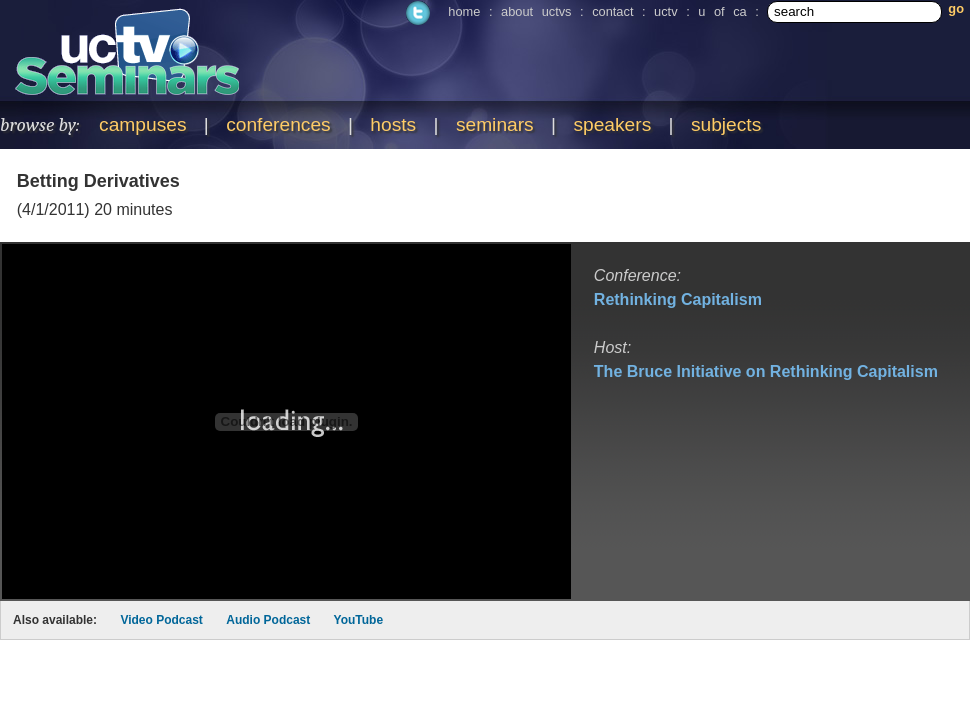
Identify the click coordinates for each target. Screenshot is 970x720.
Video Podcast (161, 620)
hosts (393, 124)
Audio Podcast (268, 620)
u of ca (722, 11)
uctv (665, 11)
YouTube (359, 620)
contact (612, 11)
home (464, 11)
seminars (495, 124)
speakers (612, 124)
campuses (142, 124)
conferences (278, 124)
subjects (726, 124)
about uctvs (536, 11)
